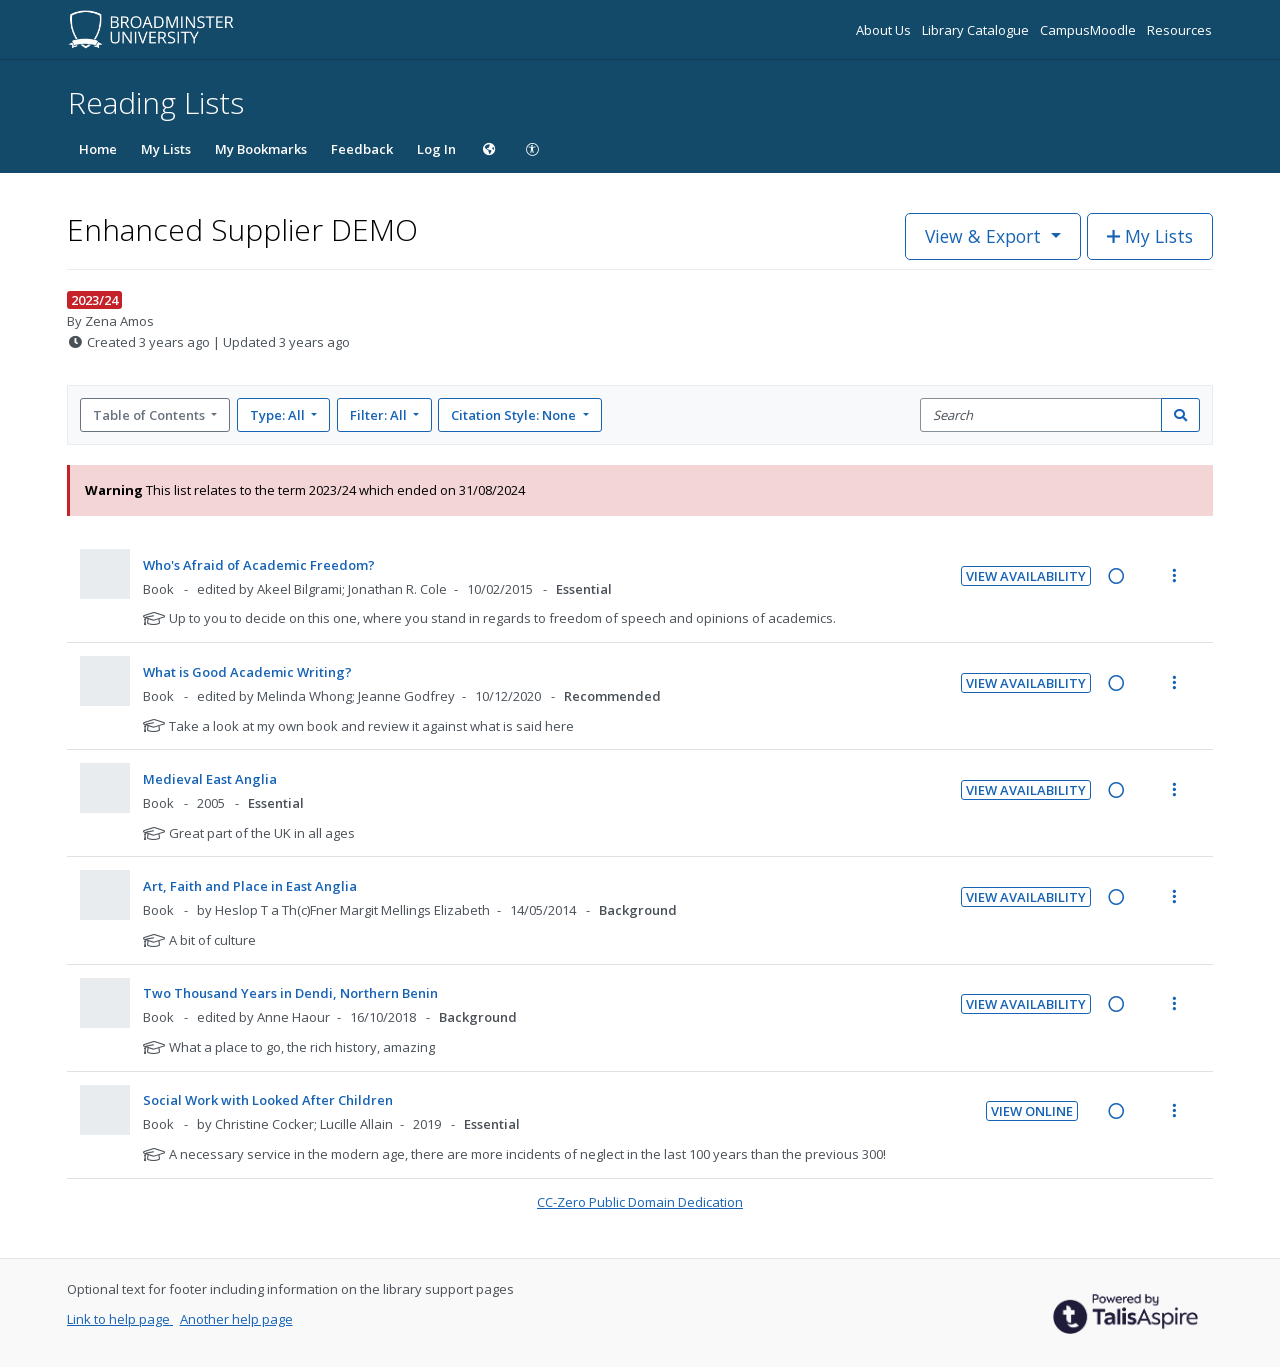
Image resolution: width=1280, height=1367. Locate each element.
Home (98, 149)
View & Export (985, 236)
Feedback (362, 149)
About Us (885, 30)
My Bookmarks (261, 149)
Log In (436, 149)
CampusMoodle (1089, 30)
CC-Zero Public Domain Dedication (640, 1202)
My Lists (166, 149)
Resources (1179, 30)
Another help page (236, 1319)
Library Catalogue (977, 30)
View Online (1032, 1111)
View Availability (1026, 576)
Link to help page (120, 1319)
